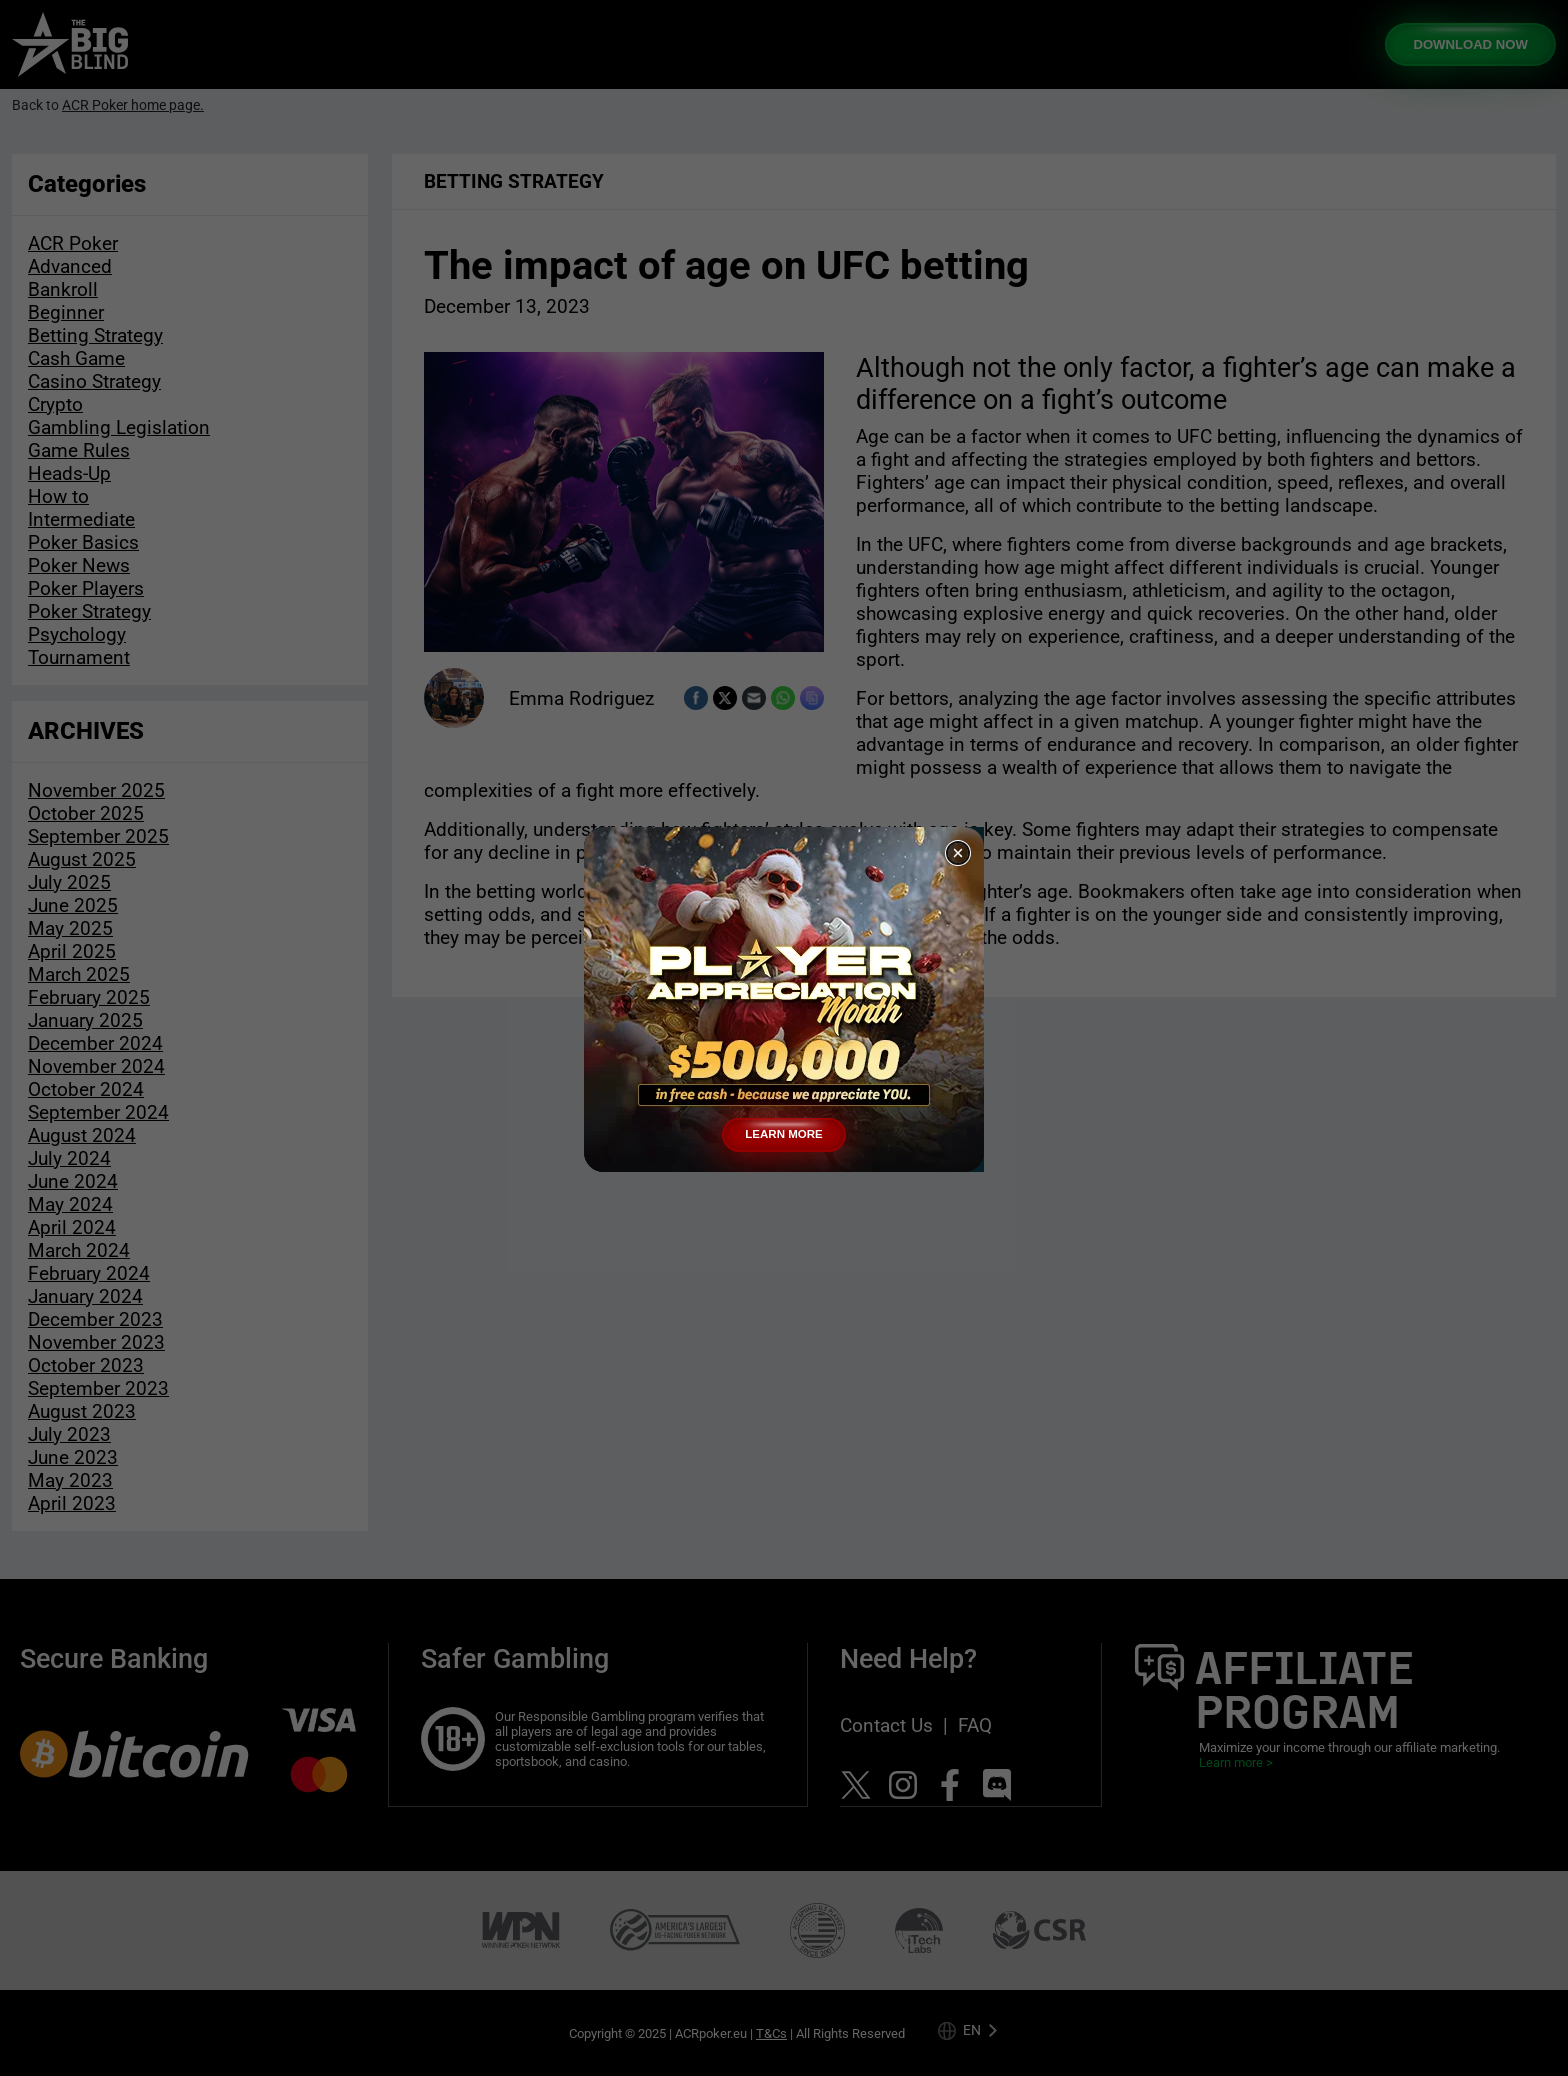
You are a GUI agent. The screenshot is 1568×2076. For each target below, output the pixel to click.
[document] (784, 1038)
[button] (958, 853)
